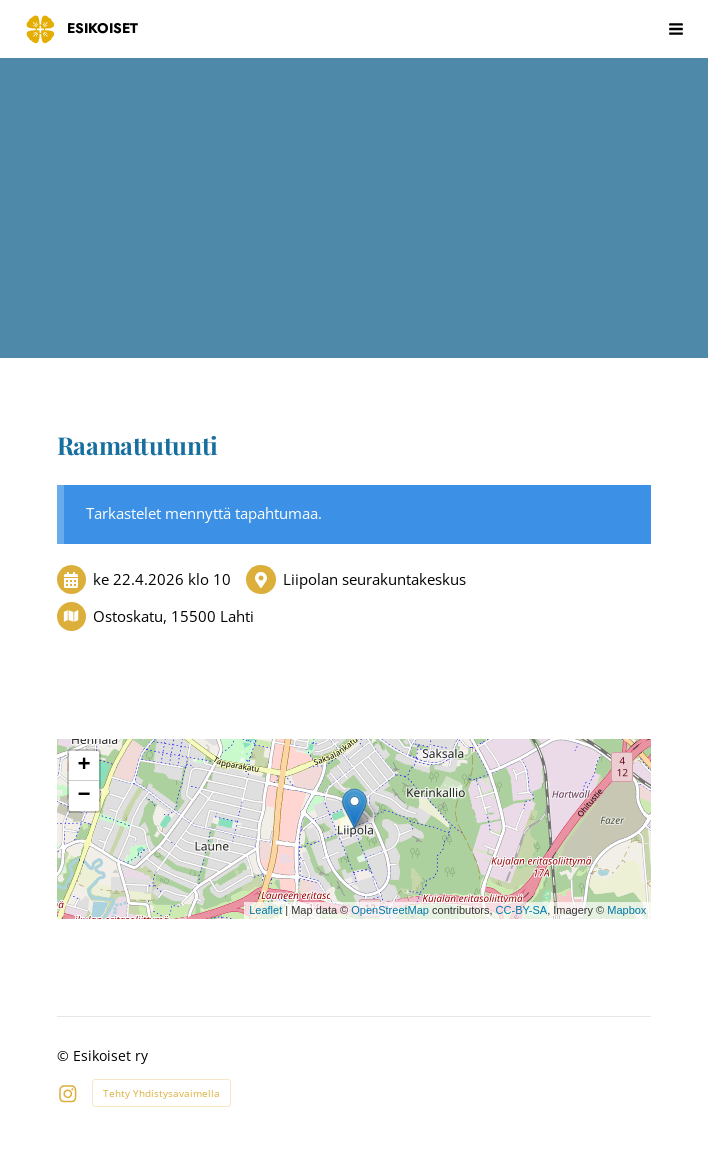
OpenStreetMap (390, 910)
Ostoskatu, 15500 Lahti (173, 616)
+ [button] (84, 766)
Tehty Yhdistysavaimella (161, 1093)
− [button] (84, 796)
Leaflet (265, 910)
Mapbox (626, 910)
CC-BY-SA (522, 910)
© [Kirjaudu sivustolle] (65, 1055)
